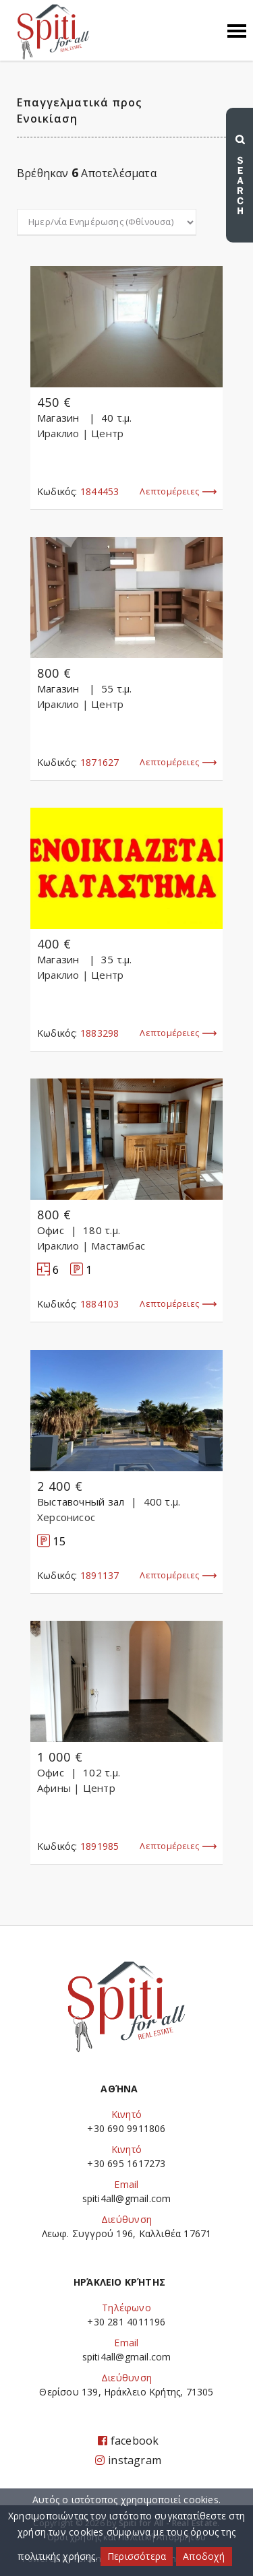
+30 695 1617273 (126, 2163)
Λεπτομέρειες (178, 491)
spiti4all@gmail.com (126, 2198)
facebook (128, 2440)
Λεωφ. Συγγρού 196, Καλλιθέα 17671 (127, 2233)
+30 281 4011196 (126, 2321)
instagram (128, 2460)
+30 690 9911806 (126, 2128)
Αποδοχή (204, 2556)
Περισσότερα (136, 2556)
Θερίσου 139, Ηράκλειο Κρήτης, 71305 (126, 2391)
